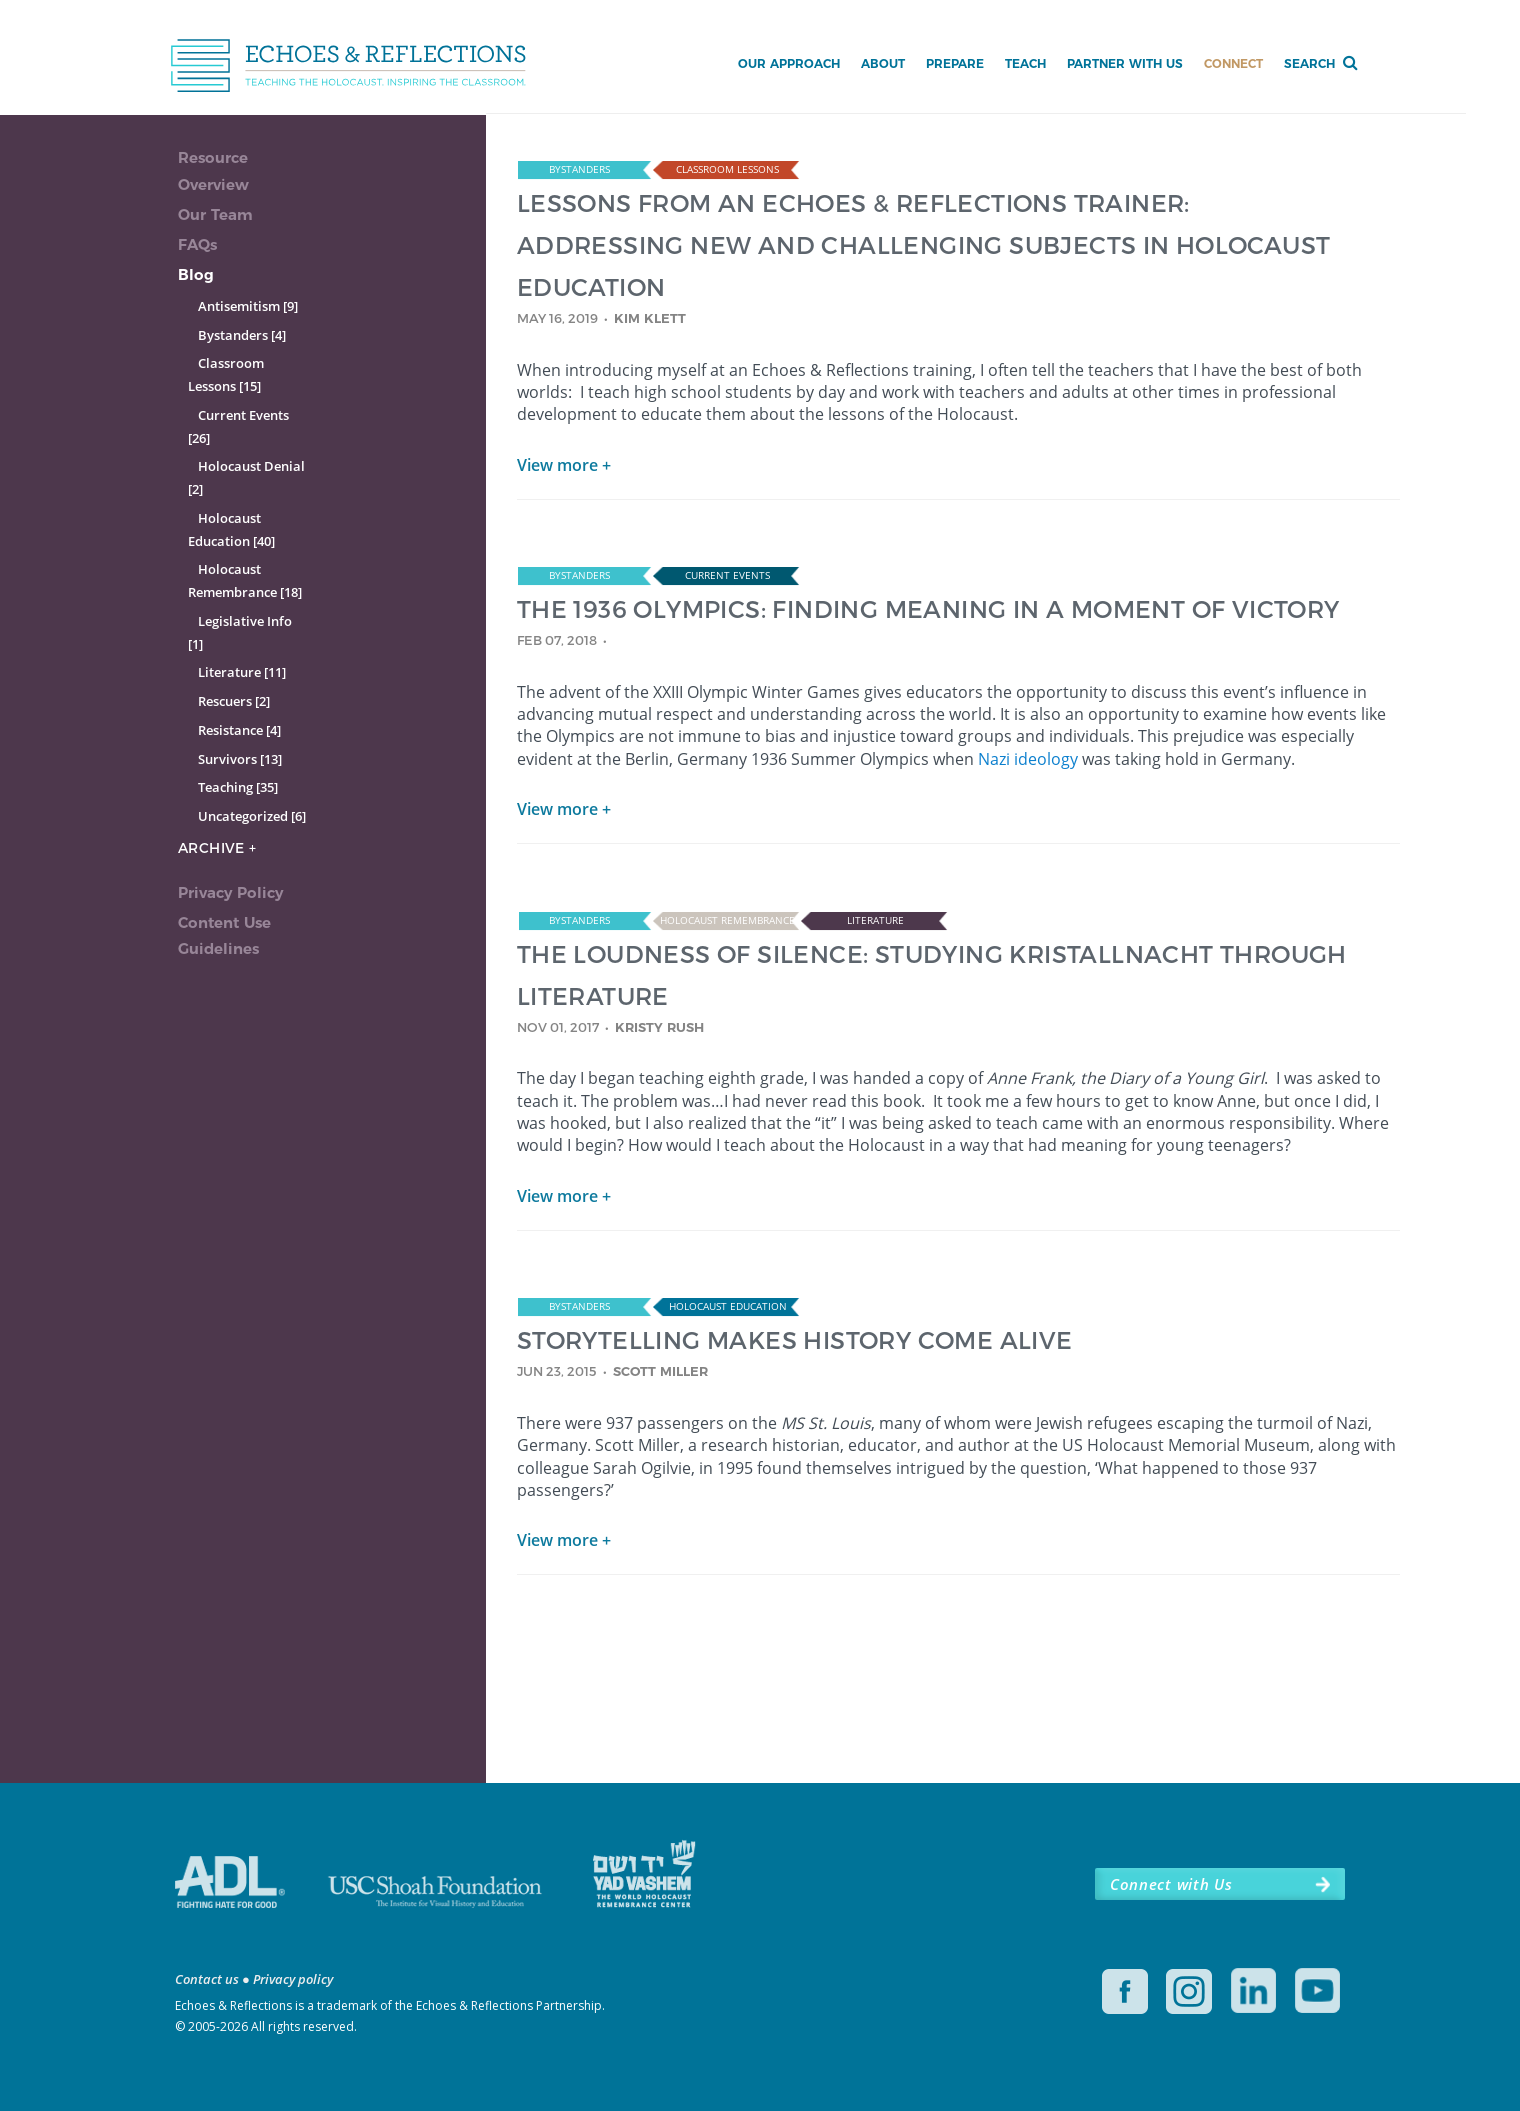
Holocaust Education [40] (231, 529)
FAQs (197, 244)
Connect (1233, 63)
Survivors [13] (240, 759)
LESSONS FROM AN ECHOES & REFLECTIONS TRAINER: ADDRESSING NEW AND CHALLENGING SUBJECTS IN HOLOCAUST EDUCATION (924, 244)
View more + (564, 465)
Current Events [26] (238, 426)
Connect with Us (1171, 1884)
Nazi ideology (1028, 759)
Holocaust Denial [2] (246, 477)
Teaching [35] (238, 787)
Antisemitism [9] (248, 306)
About (883, 63)
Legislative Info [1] (240, 632)
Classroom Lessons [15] (226, 374)
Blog (196, 274)
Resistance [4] (239, 730)
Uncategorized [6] (252, 816)
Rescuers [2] (234, 701)
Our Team (215, 214)
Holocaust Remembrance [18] (245, 580)
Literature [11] (242, 672)
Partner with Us (1125, 63)
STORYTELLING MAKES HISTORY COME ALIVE (795, 1339)
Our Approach (789, 63)
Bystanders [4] (242, 335)
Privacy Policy (230, 892)
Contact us (207, 1979)
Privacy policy (293, 1979)
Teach (1025, 63)
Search (1309, 63)
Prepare (955, 63)
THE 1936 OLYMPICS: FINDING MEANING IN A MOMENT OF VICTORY (928, 608)
